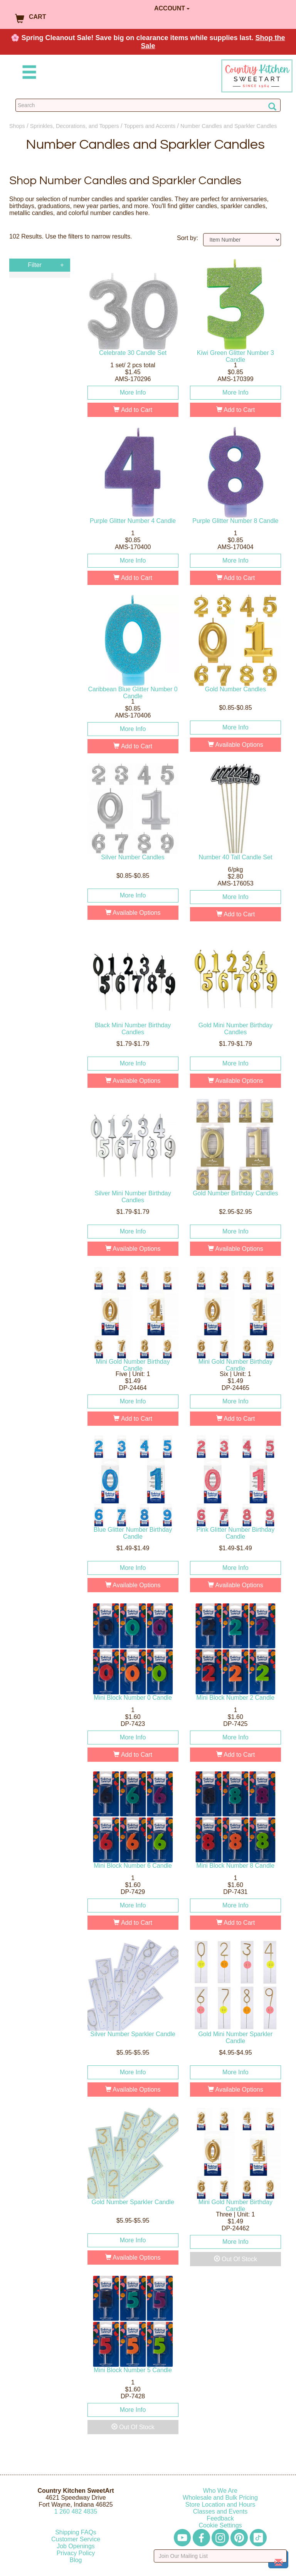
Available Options (235, 744)
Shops (17, 126)
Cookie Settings (220, 2525)
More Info (133, 392)
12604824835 (75, 2511)
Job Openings (76, 2546)
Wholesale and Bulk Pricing (220, 2497)
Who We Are (220, 2490)
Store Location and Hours (220, 2504)
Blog (75, 2560)
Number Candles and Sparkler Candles (228, 126)
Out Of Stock (235, 2259)
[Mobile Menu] (27, 73)
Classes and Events (220, 2511)
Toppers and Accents (150, 126)
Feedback (220, 2518)
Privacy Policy (76, 2553)
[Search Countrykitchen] (148, 105)
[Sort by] (242, 239)
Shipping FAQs (75, 2532)
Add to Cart (132, 410)
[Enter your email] (220, 2556)
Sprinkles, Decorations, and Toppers (74, 126)
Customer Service (75, 2539)
